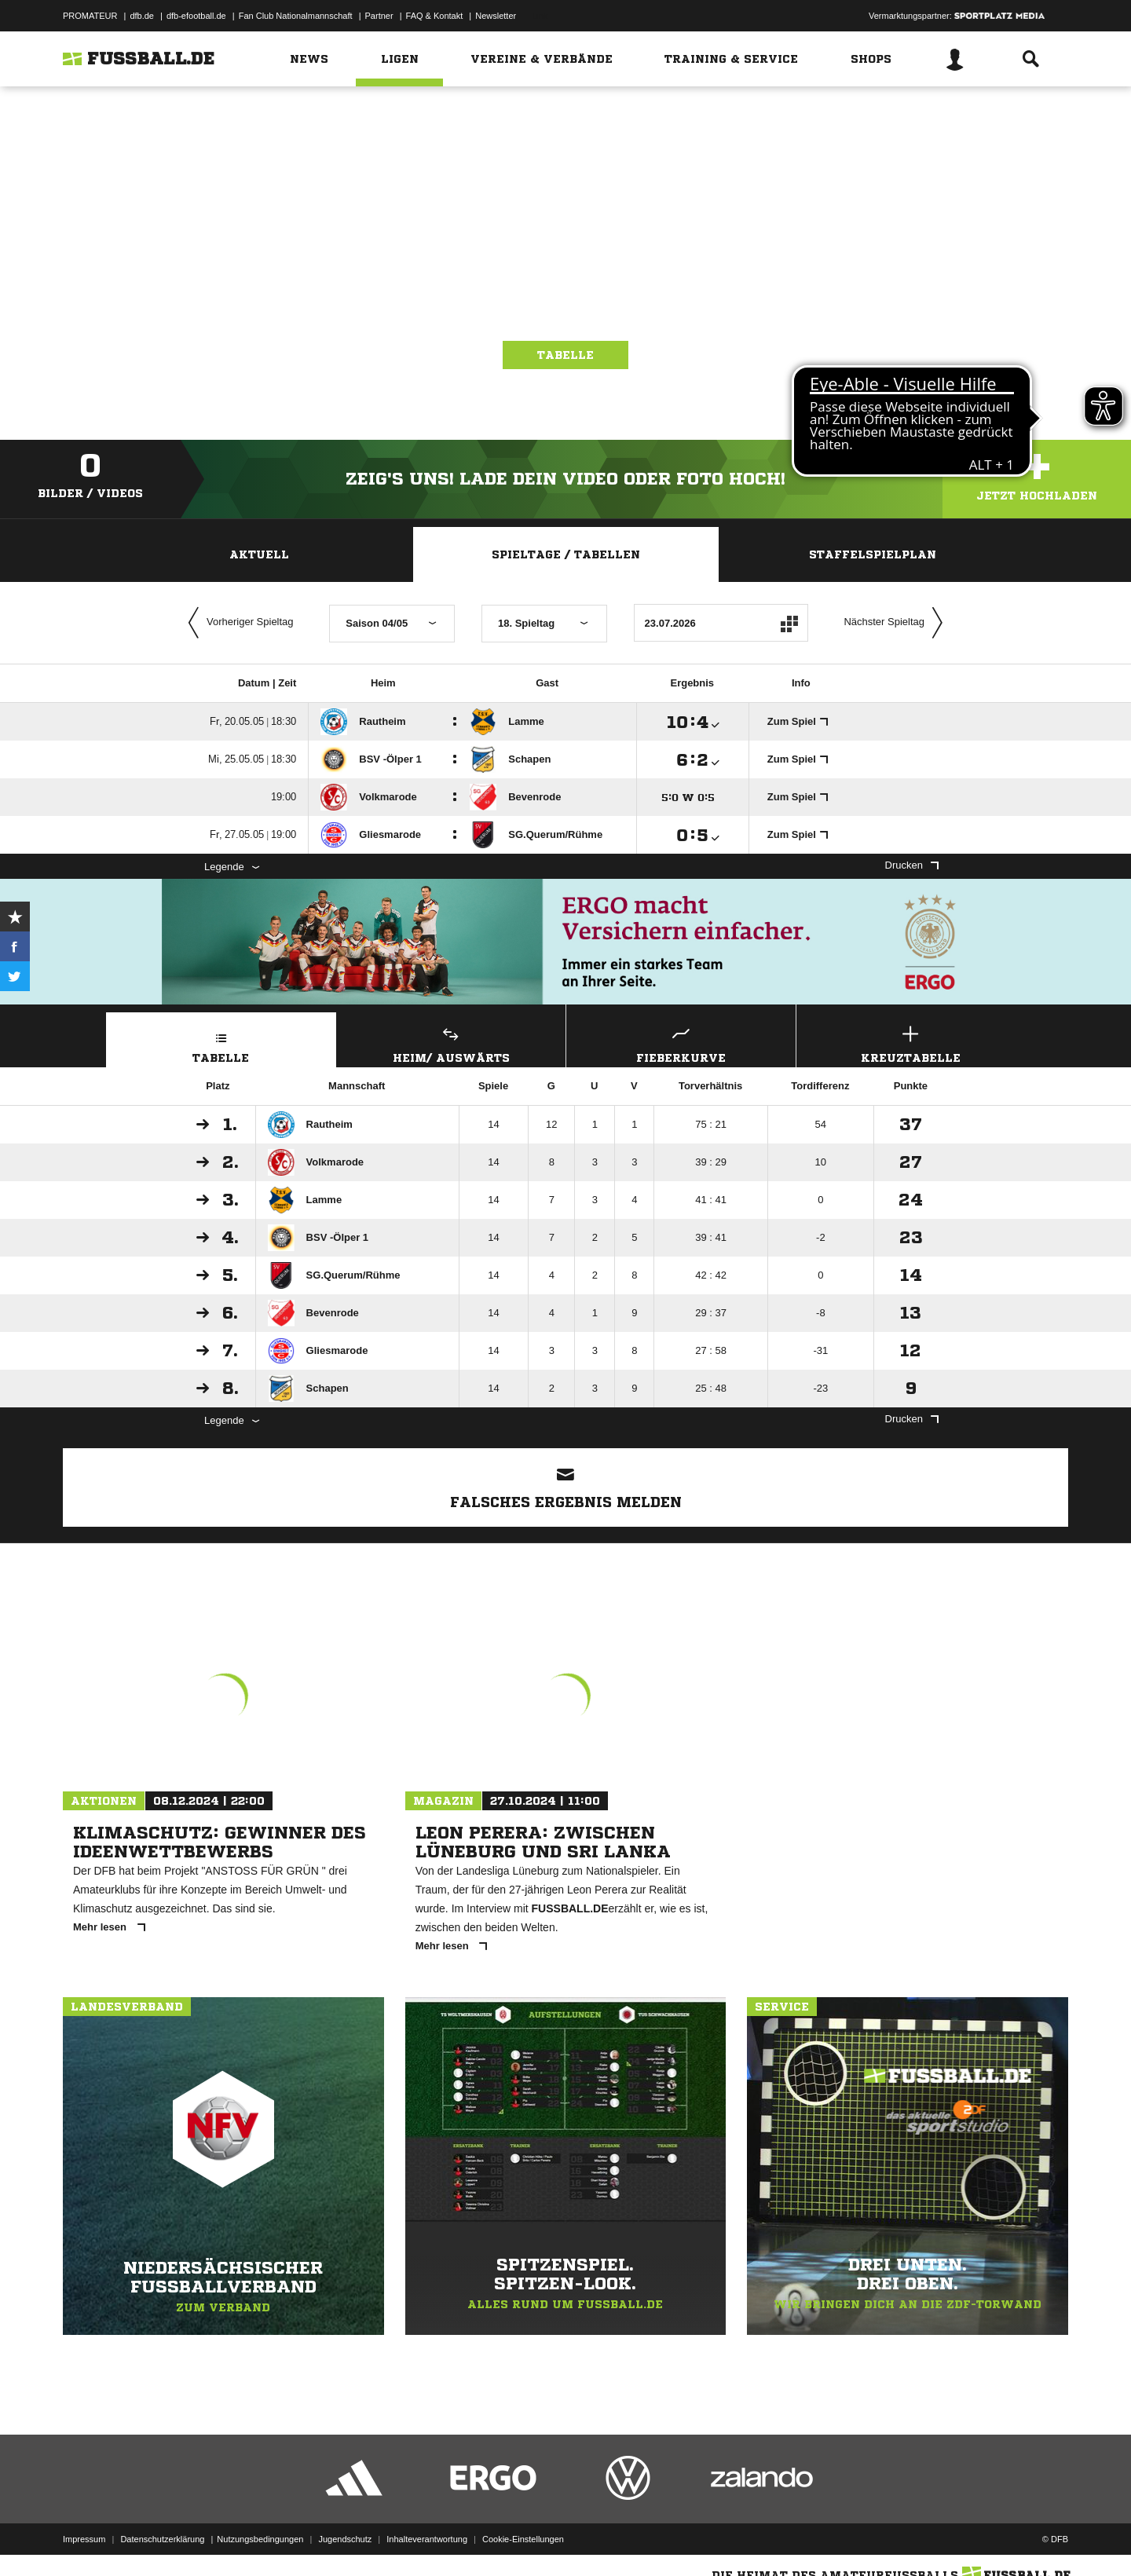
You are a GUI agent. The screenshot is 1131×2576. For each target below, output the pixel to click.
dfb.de (142, 15)
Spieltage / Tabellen (566, 554)
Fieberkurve (681, 1042)
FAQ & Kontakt (434, 15)
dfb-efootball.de (196, 15)
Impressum (84, 2539)
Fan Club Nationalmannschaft (296, 15)
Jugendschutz (345, 2539)
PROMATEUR (90, 15)
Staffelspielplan (872, 554)
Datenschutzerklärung (162, 2539)
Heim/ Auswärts (451, 1042)
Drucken (912, 865)
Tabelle (565, 354)
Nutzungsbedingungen (260, 2539)
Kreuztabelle (911, 1042)
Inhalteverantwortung (426, 2539)
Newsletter (495, 15)
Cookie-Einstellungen (523, 2539)
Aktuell (259, 554)
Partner (379, 15)
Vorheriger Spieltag (237, 623)
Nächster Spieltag (897, 623)
